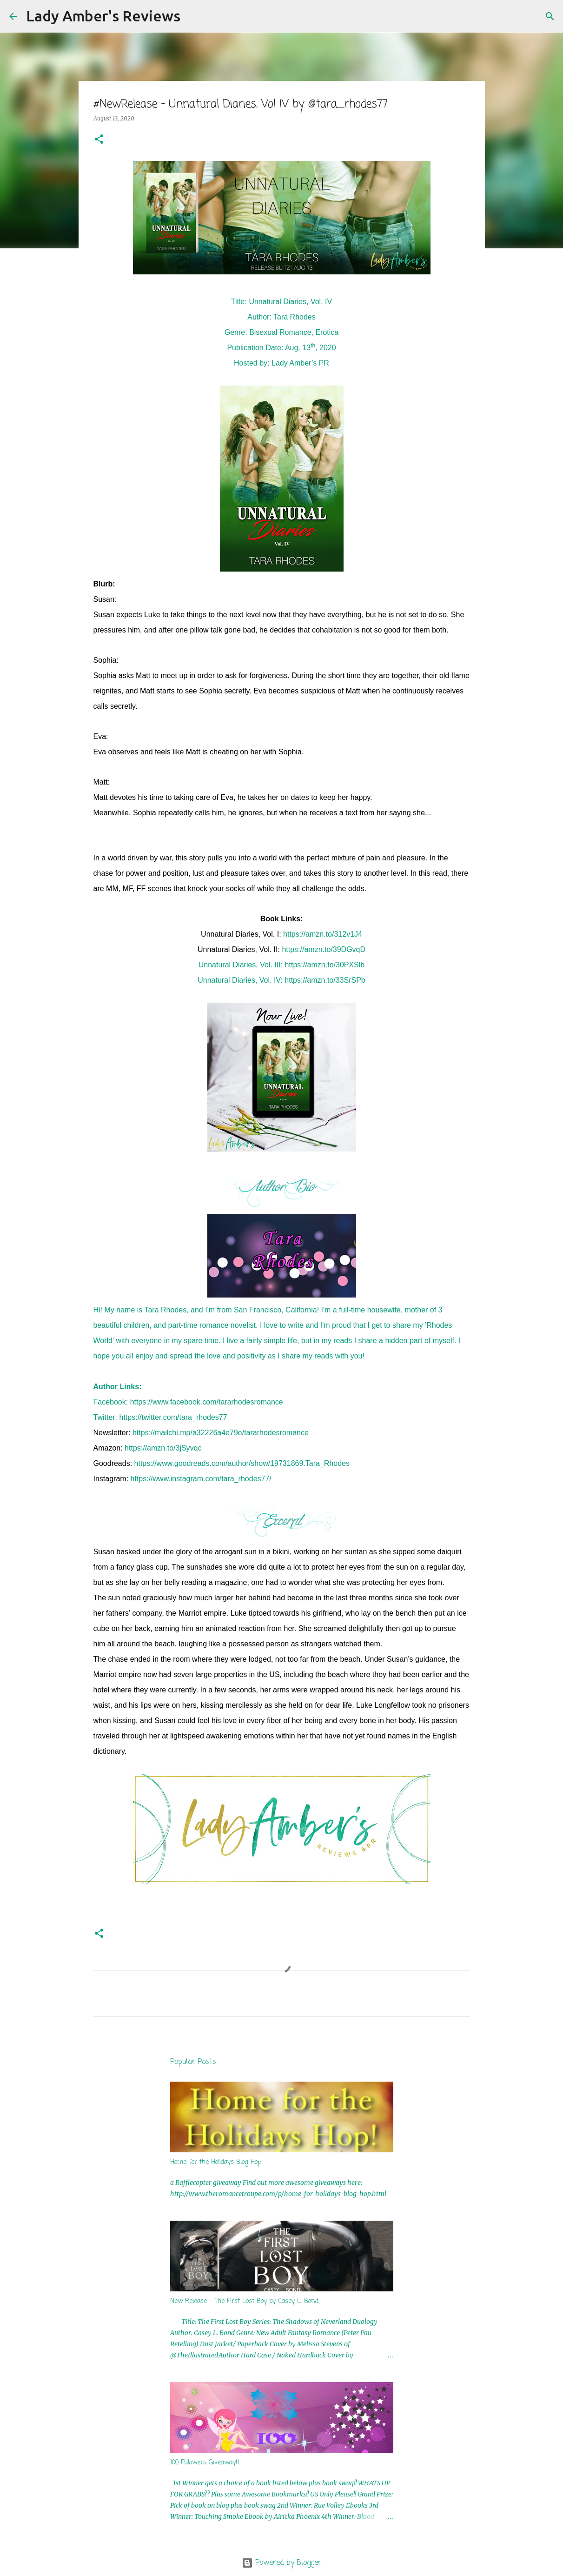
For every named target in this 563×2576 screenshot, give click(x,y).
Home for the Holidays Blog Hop (215, 2162)
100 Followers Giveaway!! (204, 2463)
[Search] (193, 16)
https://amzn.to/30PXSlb (325, 965)
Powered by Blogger (281, 2563)
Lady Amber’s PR (300, 363)
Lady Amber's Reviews (103, 15)
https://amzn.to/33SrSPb (325, 980)
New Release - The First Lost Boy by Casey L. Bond (244, 2301)
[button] (99, 139)
